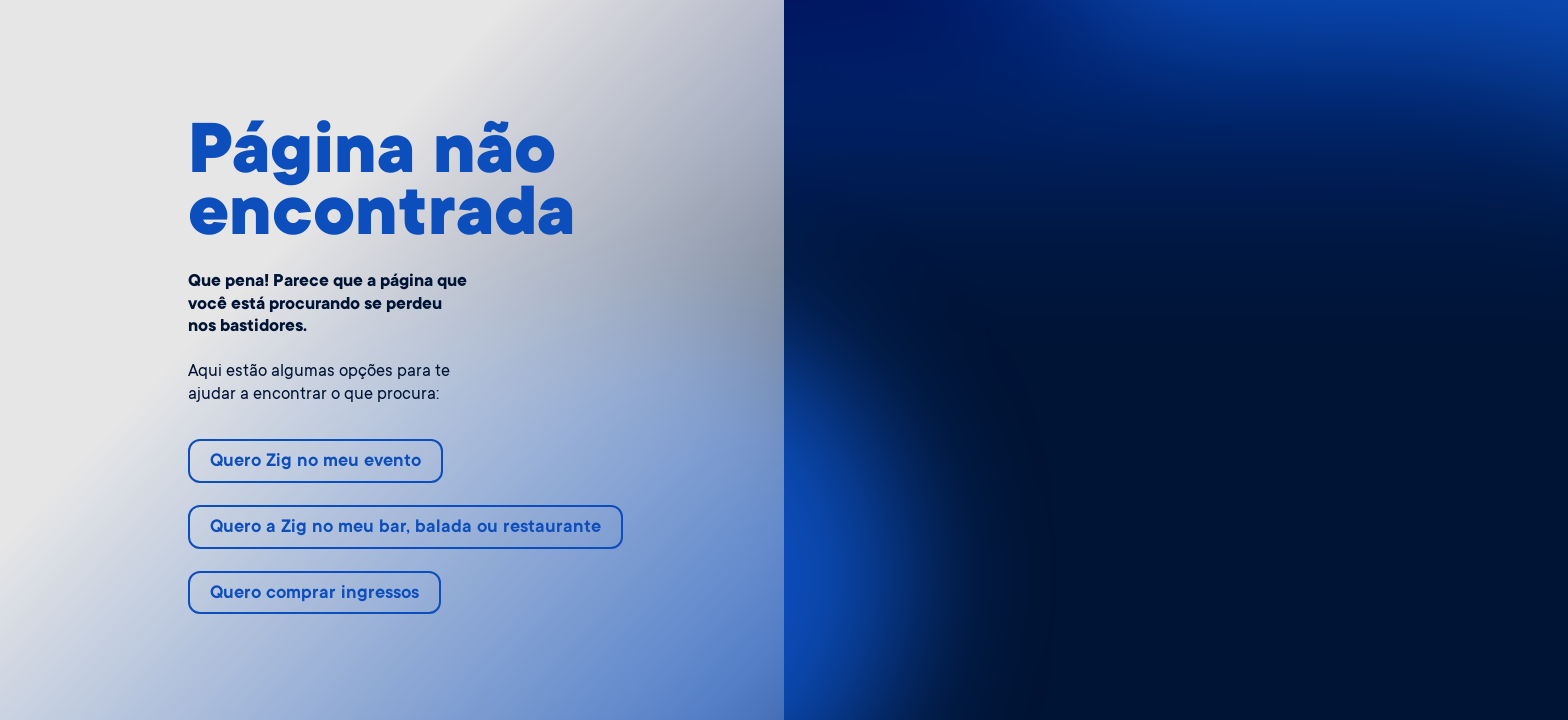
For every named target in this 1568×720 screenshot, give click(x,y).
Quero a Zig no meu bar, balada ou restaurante (405, 528)
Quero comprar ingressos (314, 594)
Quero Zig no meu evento (315, 462)
